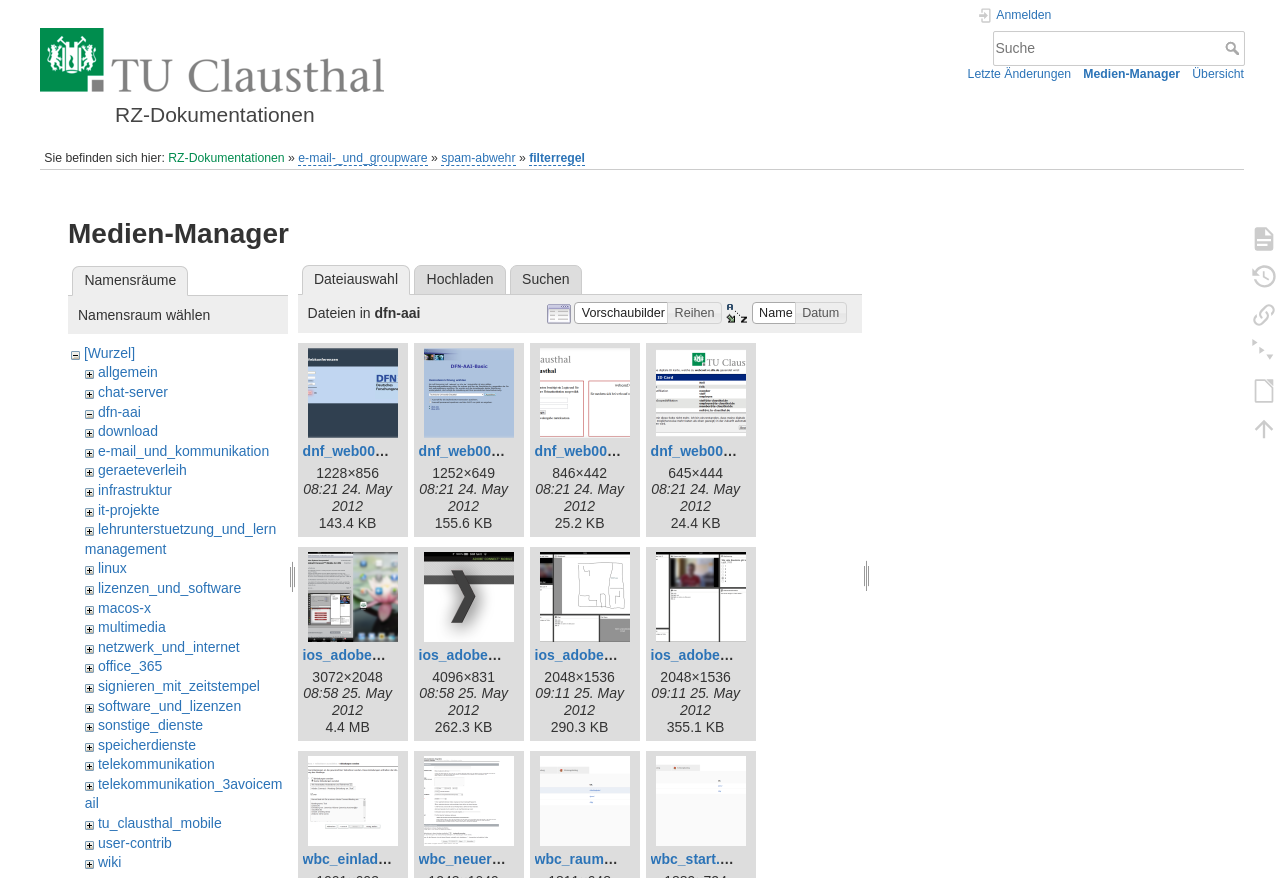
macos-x (124, 608)
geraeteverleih (142, 470)
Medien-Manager (1131, 74)
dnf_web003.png (590, 451)
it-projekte (128, 510)
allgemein (128, 372)
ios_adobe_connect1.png (387, 655)
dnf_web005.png (706, 451)
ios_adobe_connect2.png (503, 655)
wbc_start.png (698, 859)
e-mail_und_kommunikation (183, 451)
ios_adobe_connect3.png (619, 655)
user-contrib (135, 843)
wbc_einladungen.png (376, 859)
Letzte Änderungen (1020, 74)
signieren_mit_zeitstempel (179, 686)
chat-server (133, 392)
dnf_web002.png (474, 451)
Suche (1234, 48)
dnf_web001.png (358, 451)
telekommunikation (156, 764)
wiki (109, 862)
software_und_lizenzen (169, 706)
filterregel (557, 158)
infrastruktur (135, 490)
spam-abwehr (478, 158)
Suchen (545, 279)
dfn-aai (119, 412)
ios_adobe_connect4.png (735, 655)
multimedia (132, 627)
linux (112, 568)
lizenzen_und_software (169, 588)
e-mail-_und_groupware (362, 158)
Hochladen (460, 279)
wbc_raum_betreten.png (616, 859)
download (128, 431)
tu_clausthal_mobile (160, 823)
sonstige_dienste (150, 725)
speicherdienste (147, 745)
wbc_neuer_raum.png (491, 859)
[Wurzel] (109, 353)
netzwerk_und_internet (169, 647)
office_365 (130, 666)
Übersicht (1218, 74)
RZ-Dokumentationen (226, 158)
